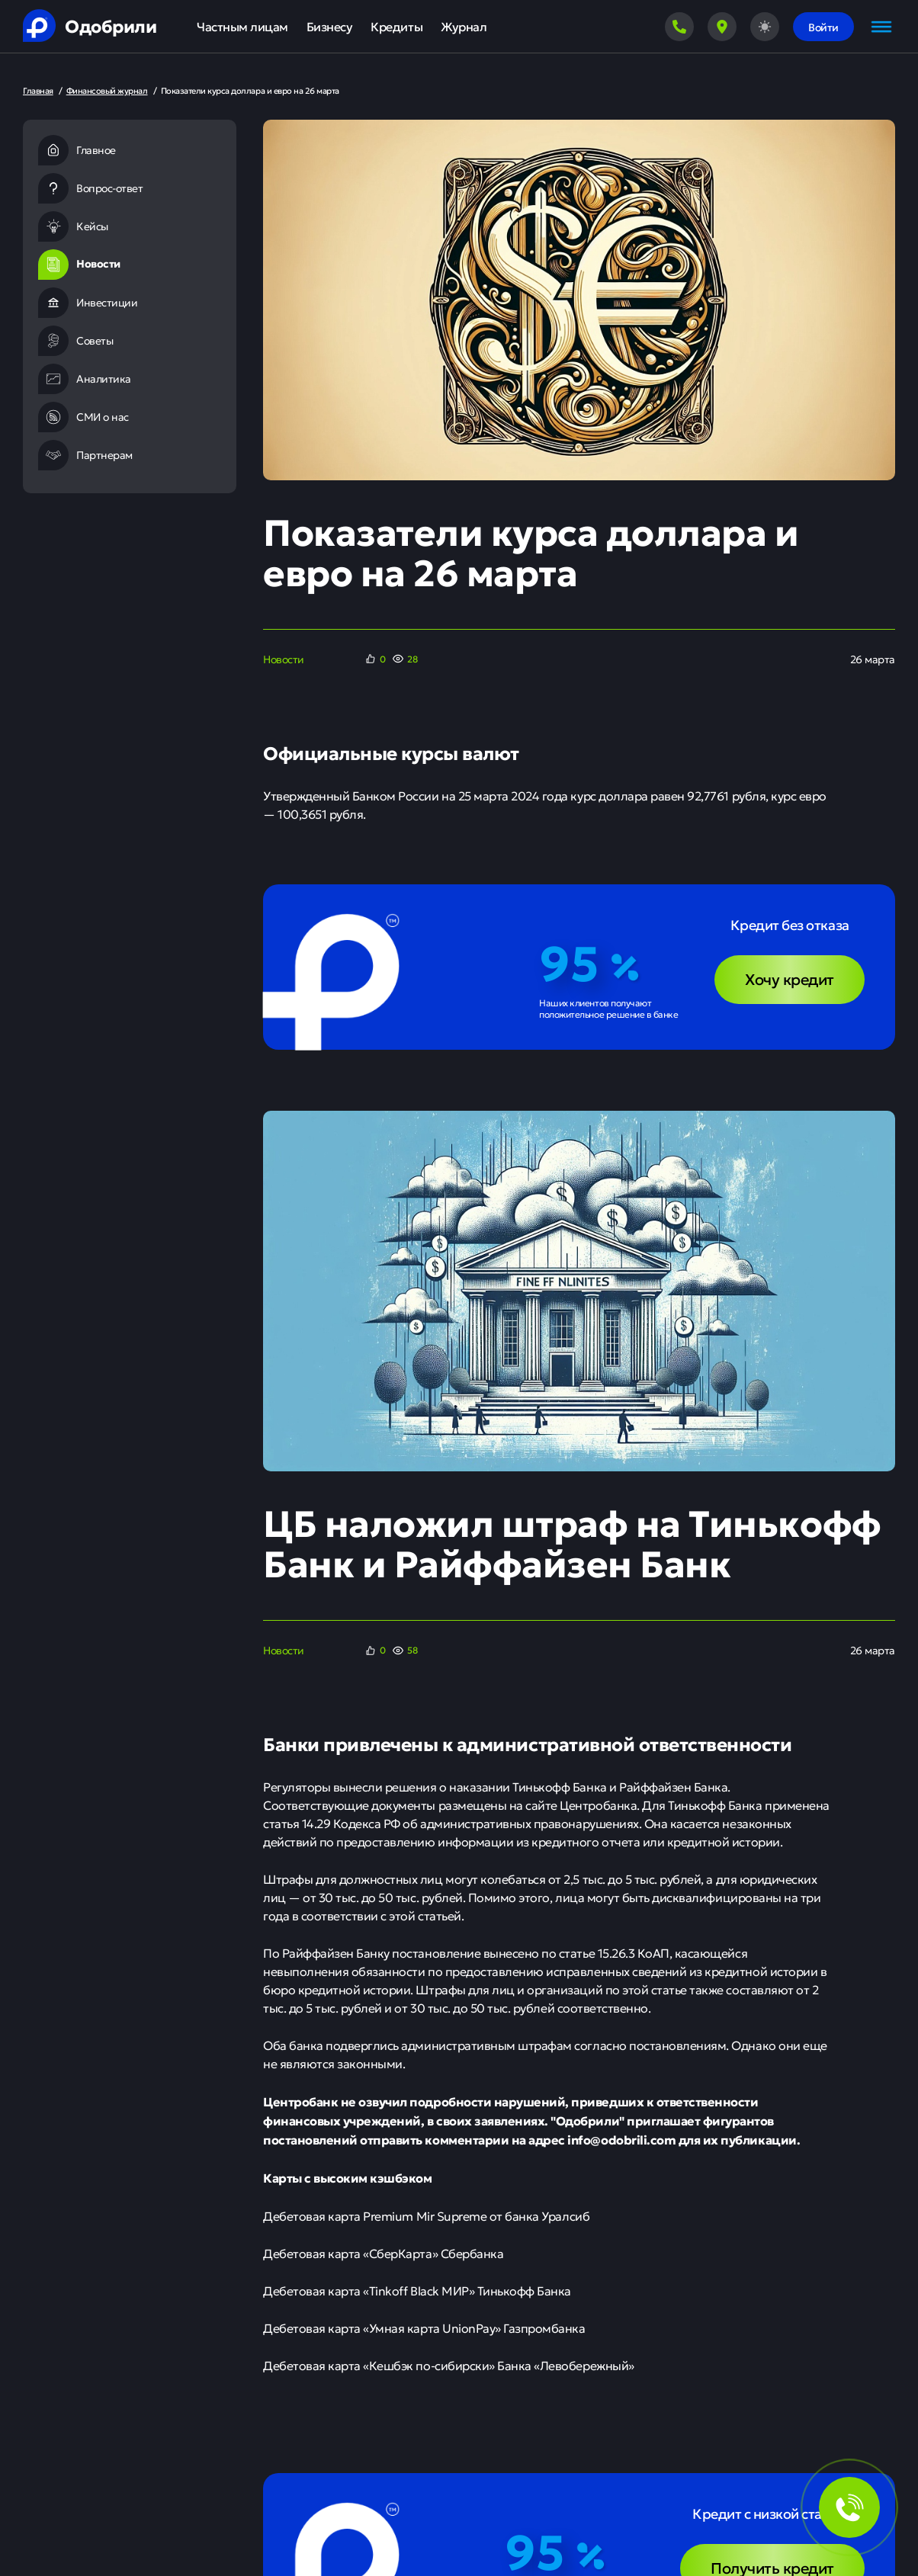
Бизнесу (330, 26)
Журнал (463, 26)
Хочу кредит (789, 978)
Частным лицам (242, 26)
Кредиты (396, 26)
